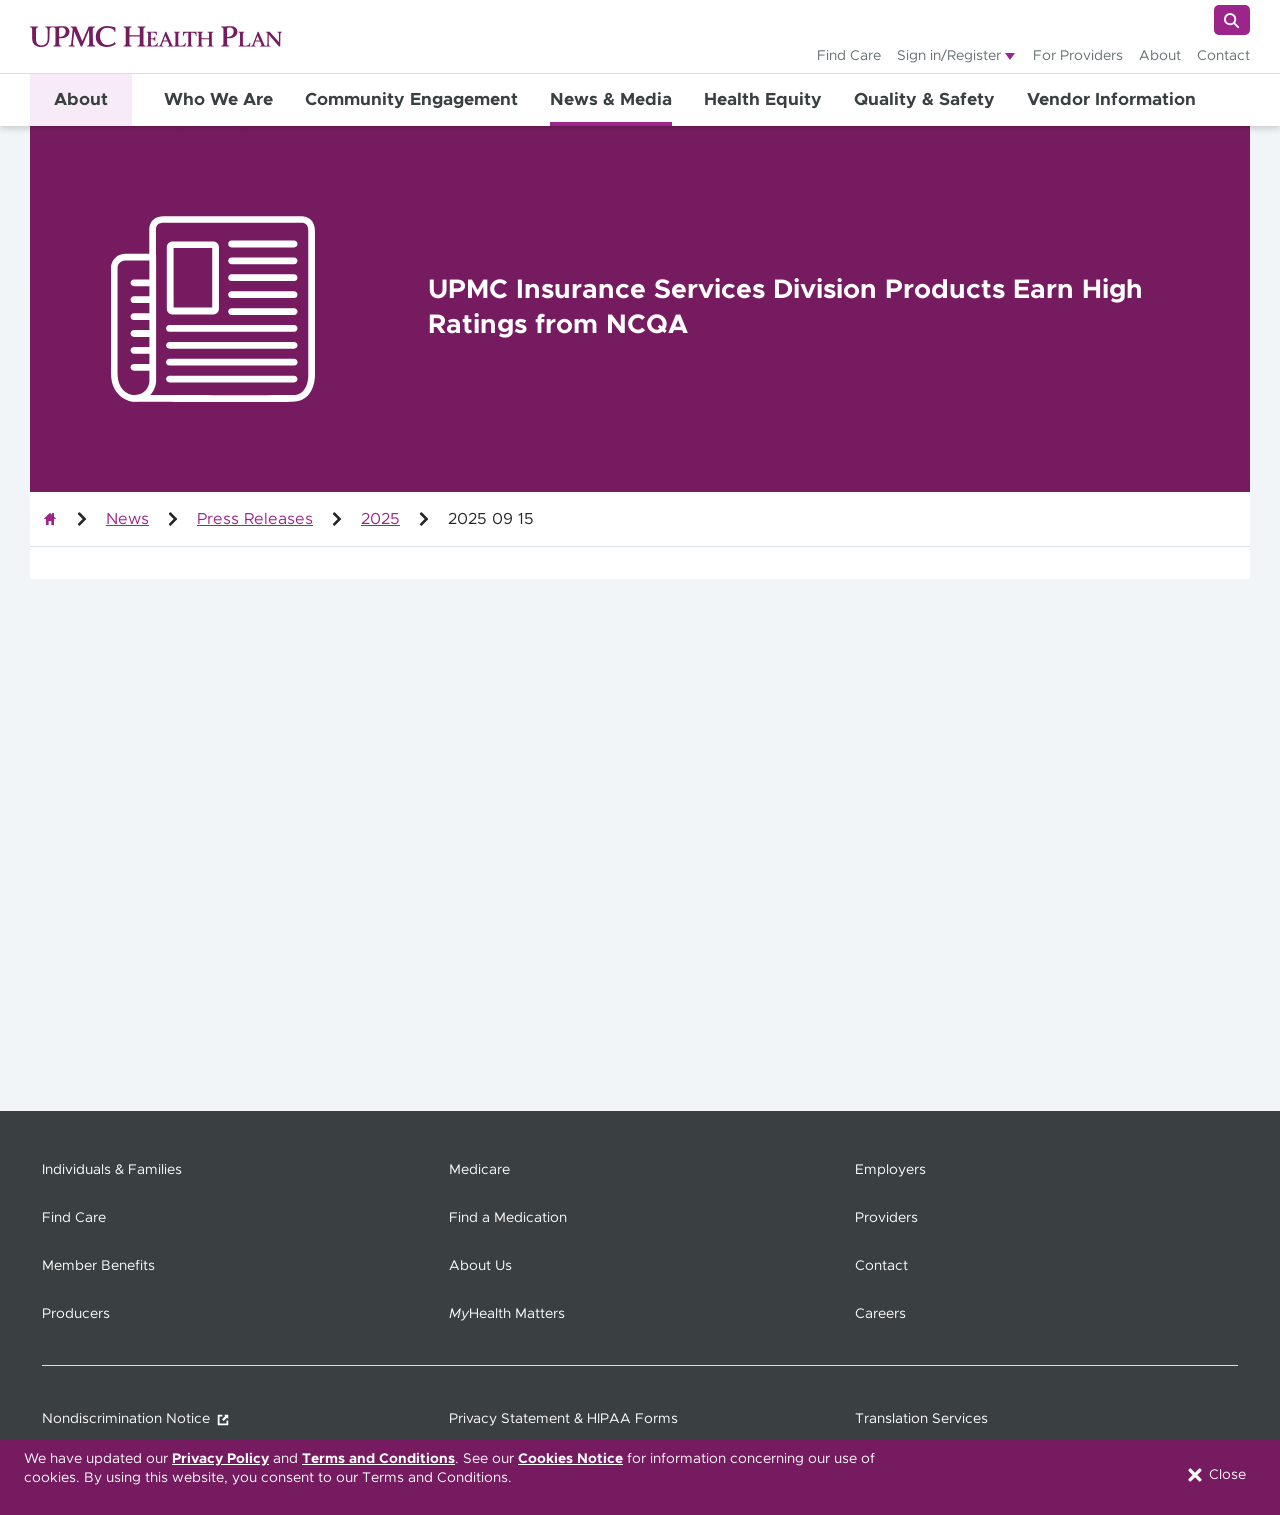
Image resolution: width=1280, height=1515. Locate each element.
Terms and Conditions (378, 1459)
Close (1215, 1475)
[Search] (1232, 20)
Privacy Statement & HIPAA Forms (563, 1419)
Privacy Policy (220, 1459)
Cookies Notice (570, 1459)
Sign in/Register (949, 56)
